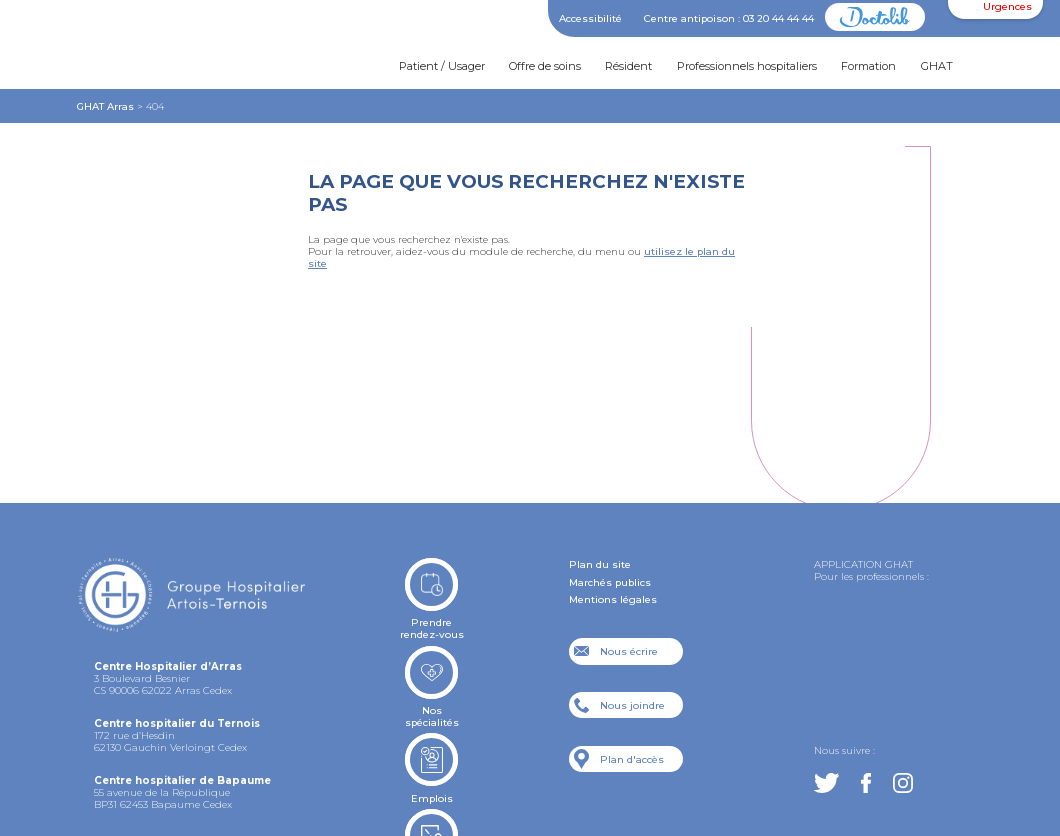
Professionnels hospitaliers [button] (747, 66)
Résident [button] (628, 66)
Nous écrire (629, 651)
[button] (994, 66)
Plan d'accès (632, 759)
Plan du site (600, 564)
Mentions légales (613, 599)
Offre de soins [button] (545, 66)
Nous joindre (632, 705)
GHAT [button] (937, 66)
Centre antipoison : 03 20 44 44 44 (729, 18)
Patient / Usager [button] (442, 66)
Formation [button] (868, 66)
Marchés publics (610, 582)
